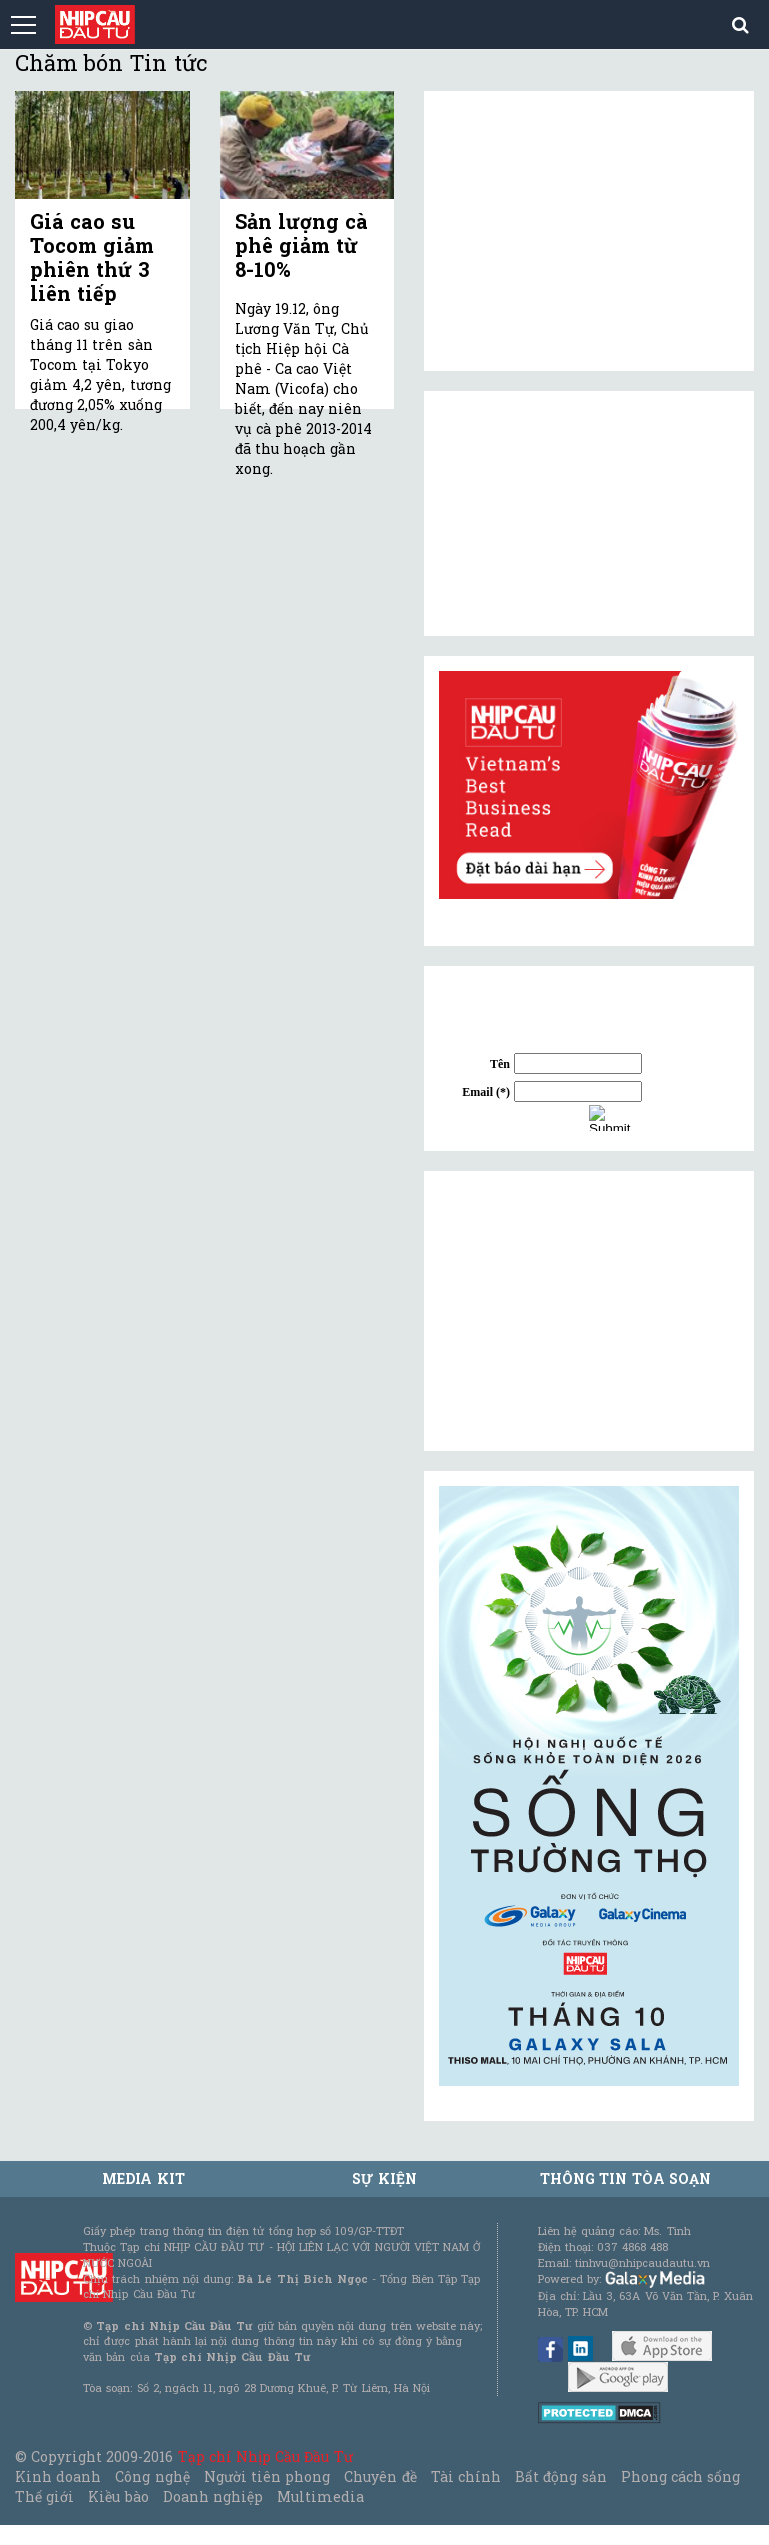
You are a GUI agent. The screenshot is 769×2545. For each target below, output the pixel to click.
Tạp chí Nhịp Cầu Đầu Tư (265, 2456)
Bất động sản (560, 2476)
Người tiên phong (267, 2476)
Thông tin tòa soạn (625, 2178)
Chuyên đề (380, 2476)
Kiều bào (118, 2496)
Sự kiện (384, 2178)
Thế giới (44, 2496)
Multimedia (320, 2496)
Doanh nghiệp (213, 2496)
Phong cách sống (680, 2476)
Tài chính (466, 2476)
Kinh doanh (58, 2476)
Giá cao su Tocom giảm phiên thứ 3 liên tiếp (92, 257)
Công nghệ (152, 2476)
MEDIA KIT (143, 2178)
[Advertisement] (589, 1311)
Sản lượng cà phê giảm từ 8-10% (301, 245)
